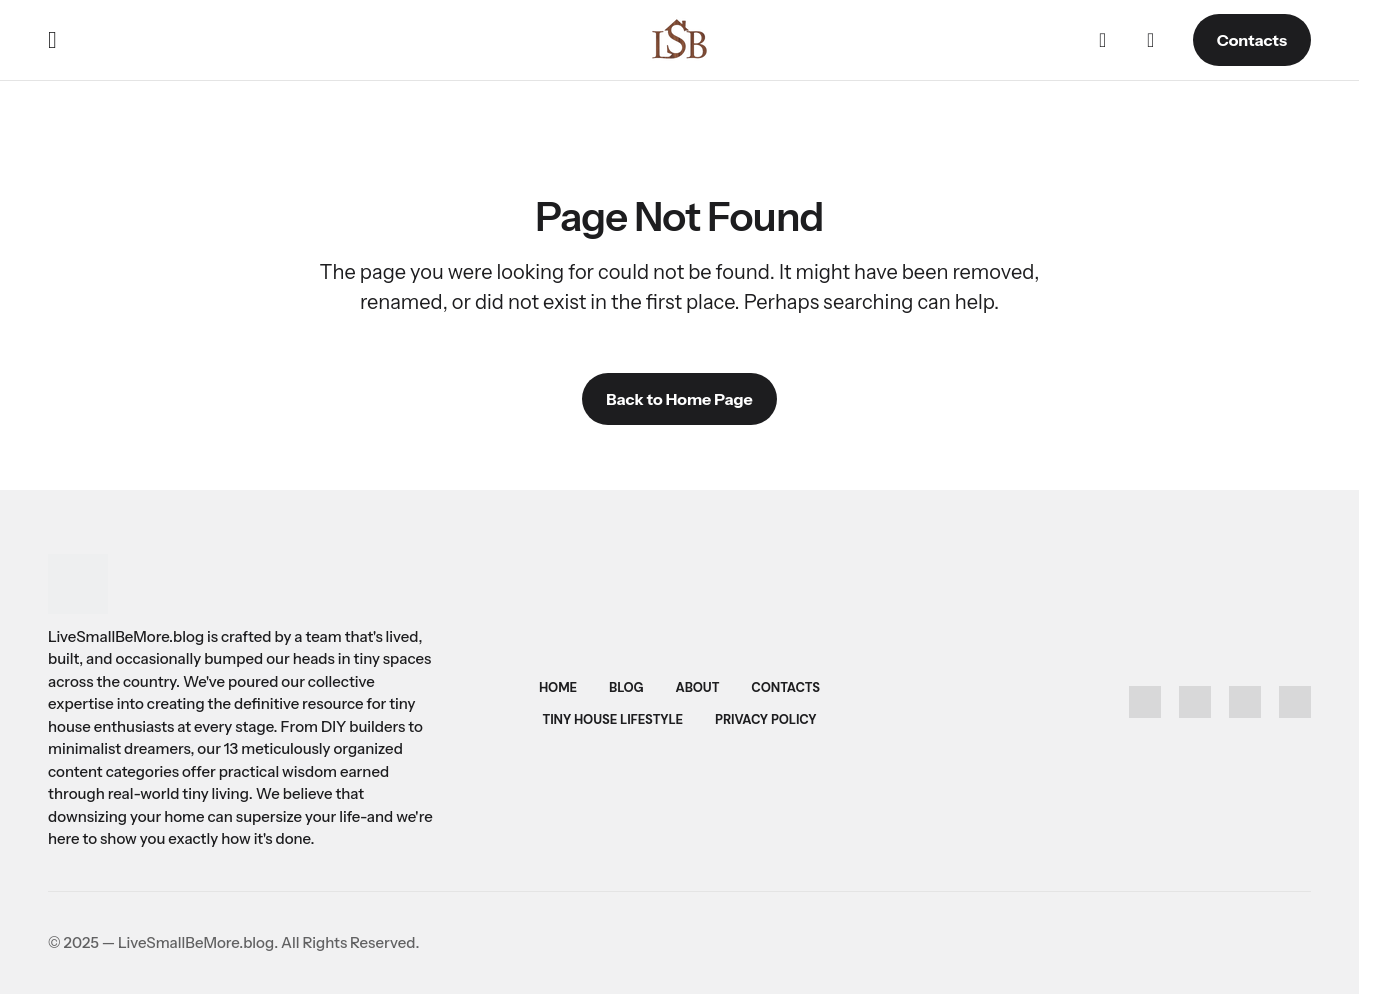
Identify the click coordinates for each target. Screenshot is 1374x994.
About (698, 687)
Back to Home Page (679, 399)
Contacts (1252, 40)
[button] (52, 40)
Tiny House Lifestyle (613, 719)
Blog (626, 687)
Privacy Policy (765, 719)
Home (558, 687)
